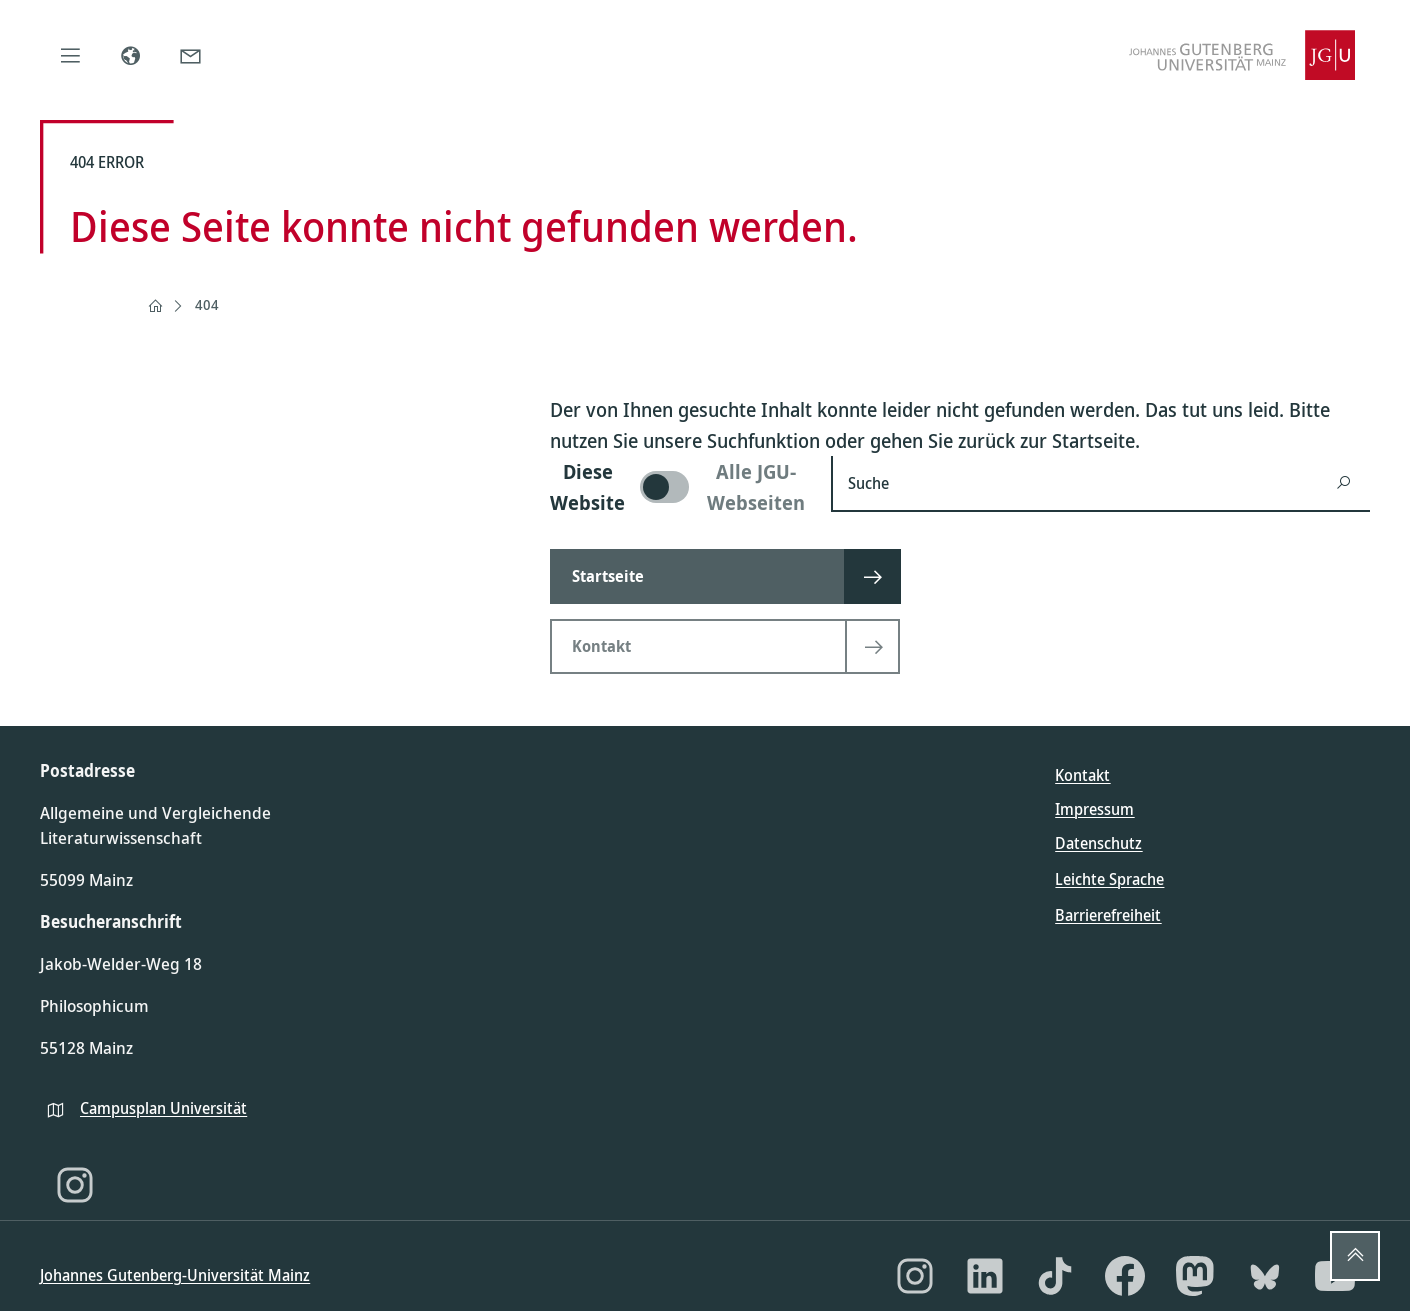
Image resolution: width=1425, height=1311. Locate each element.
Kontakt (1082, 775)
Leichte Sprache (1109, 879)
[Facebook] (1125, 1276)
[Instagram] (75, 1185)
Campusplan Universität (163, 1108)
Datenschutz (1098, 843)
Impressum (1094, 809)
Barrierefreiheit (1108, 915)
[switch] (678, 487)
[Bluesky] (1265, 1276)
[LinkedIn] (985, 1276)
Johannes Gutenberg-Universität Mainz (175, 1275)
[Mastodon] (1195, 1276)
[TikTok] (1055, 1276)
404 (207, 304)
